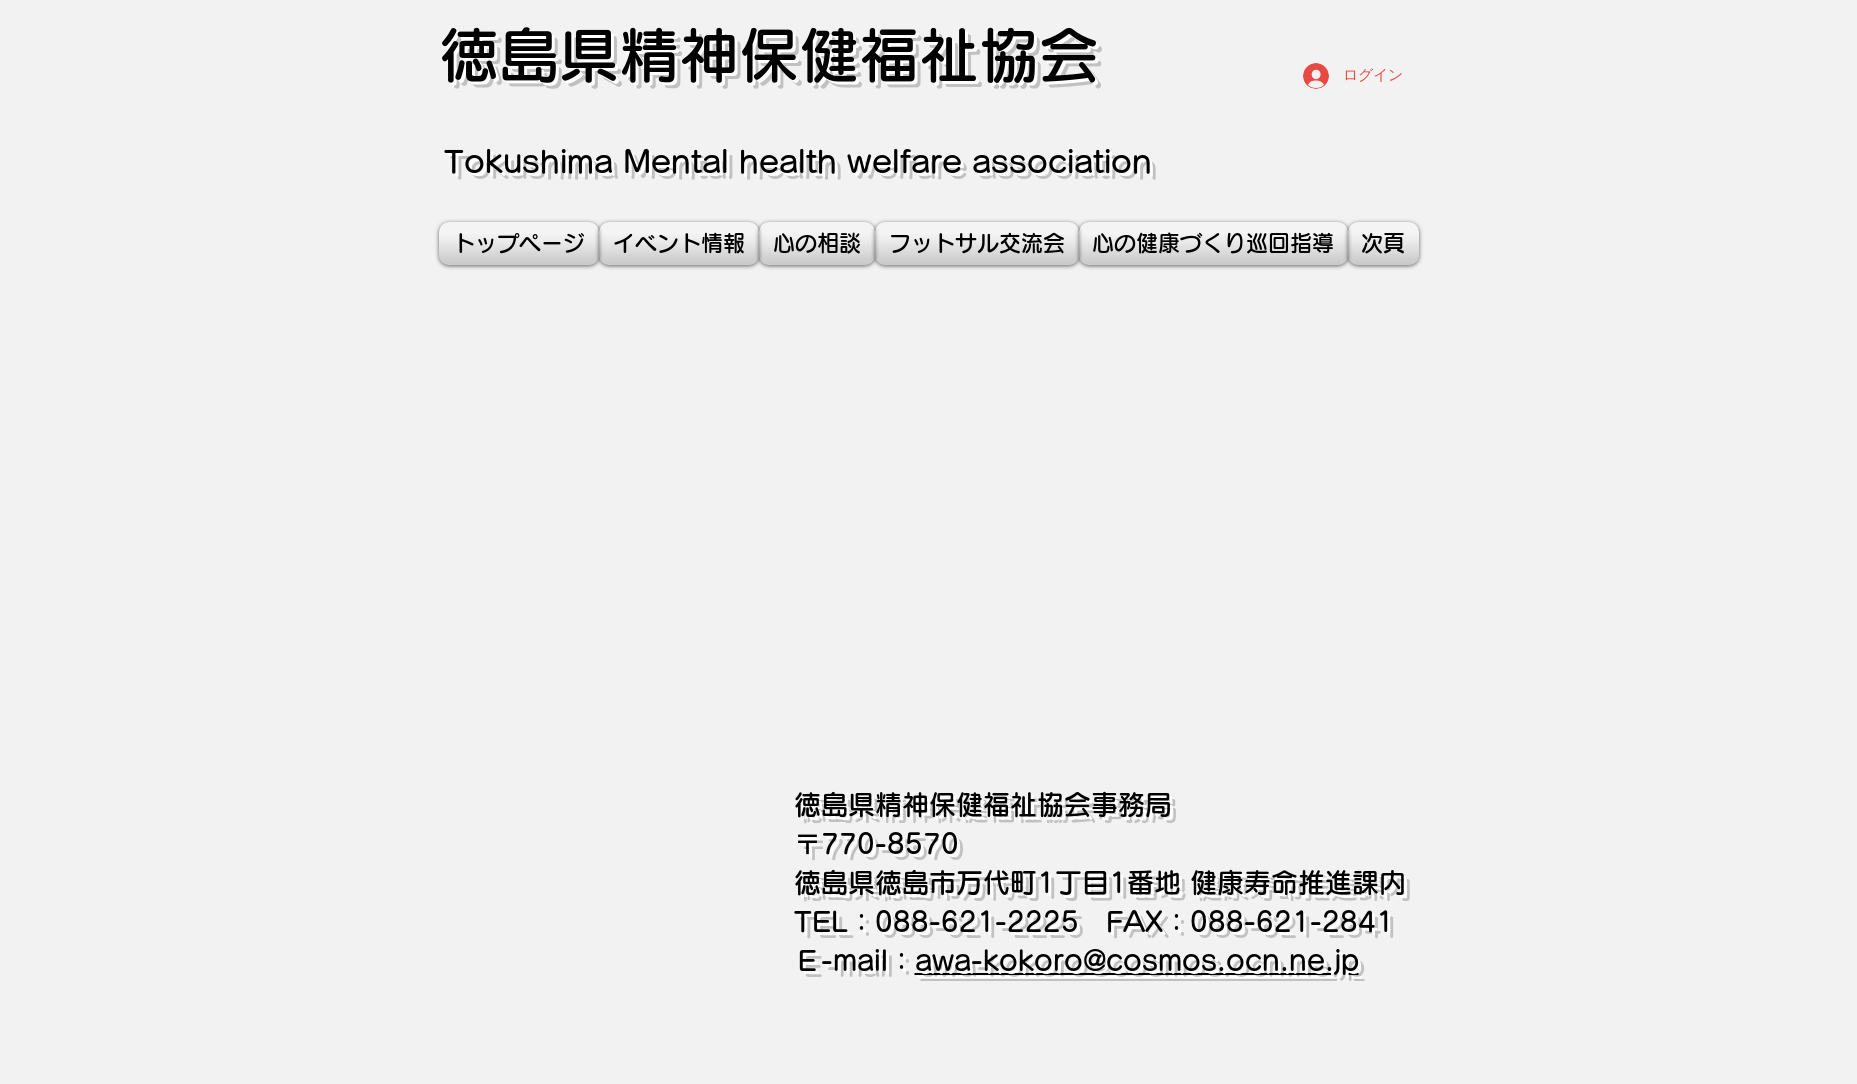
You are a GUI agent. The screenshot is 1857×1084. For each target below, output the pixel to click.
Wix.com (1225, 1014)
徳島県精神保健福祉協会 (769, 55)
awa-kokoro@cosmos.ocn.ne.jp (1137, 960)
